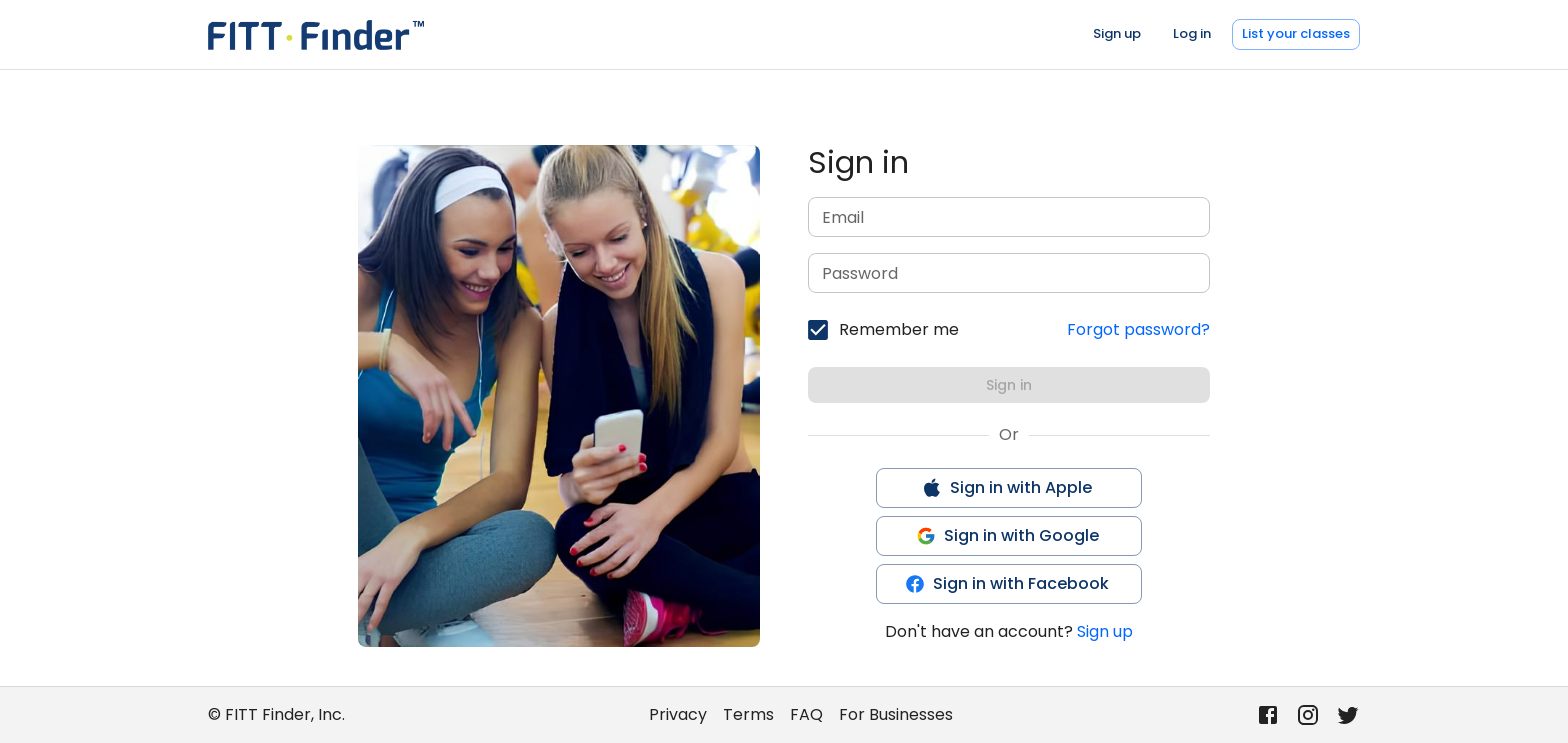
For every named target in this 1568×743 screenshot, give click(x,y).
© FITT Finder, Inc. (276, 714)
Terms (748, 714)
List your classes (1296, 33)
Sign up (1117, 33)
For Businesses (896, 714)
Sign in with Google (1007, 535)
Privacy (678, 714)
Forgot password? (1138, 329)
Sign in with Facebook (1007, 583)
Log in (1192, 33)
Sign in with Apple (1007, 487)
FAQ (806, 714)
